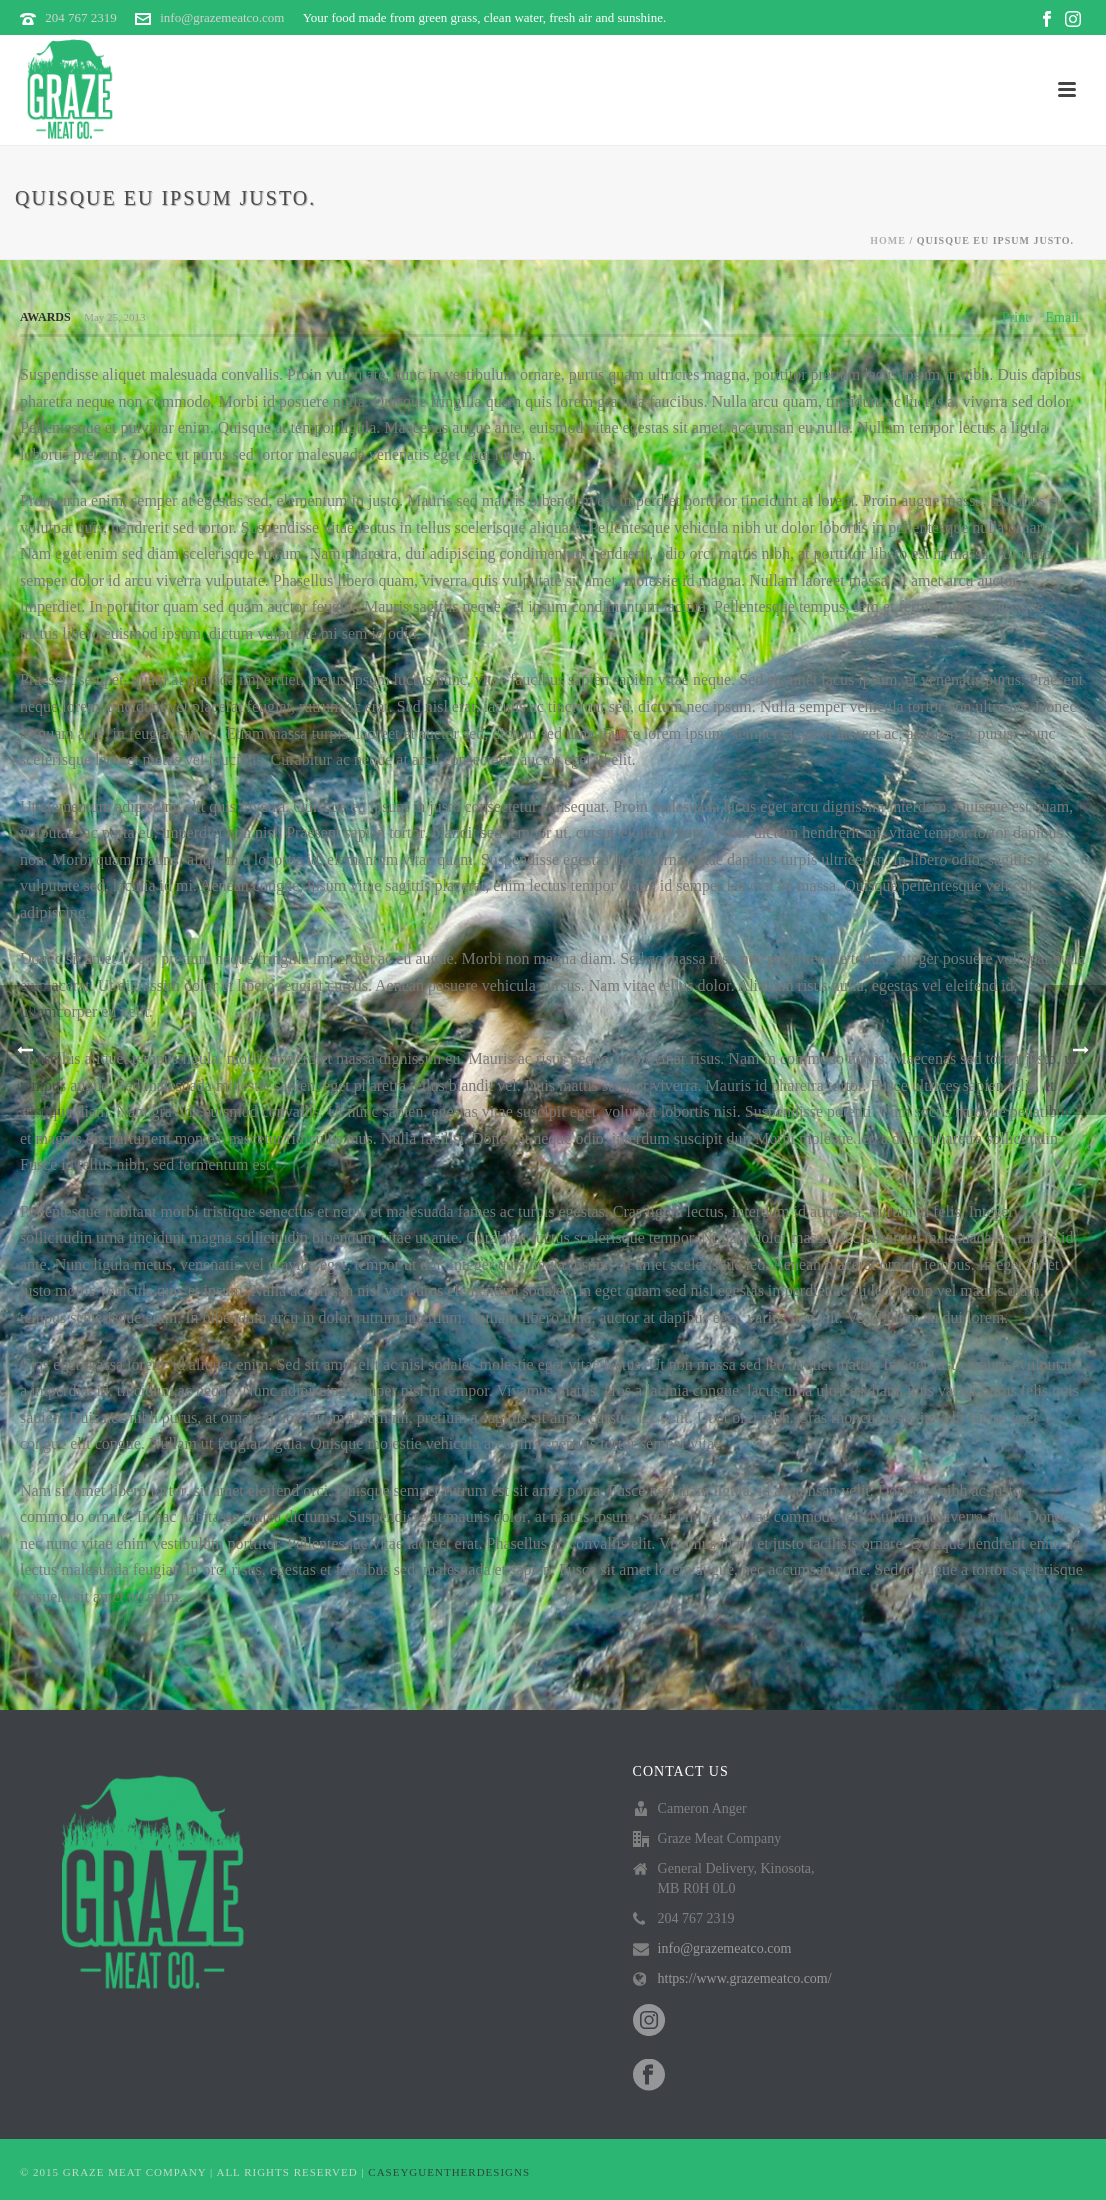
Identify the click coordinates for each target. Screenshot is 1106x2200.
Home (888, 240)
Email (1062, 317)
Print (1015, 317)
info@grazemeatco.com (222, 17)
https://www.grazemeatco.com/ (745, 1978)
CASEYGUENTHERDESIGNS (449, 2172)
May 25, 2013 (114, 317)
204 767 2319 (81, 17)
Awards (45, 317)
